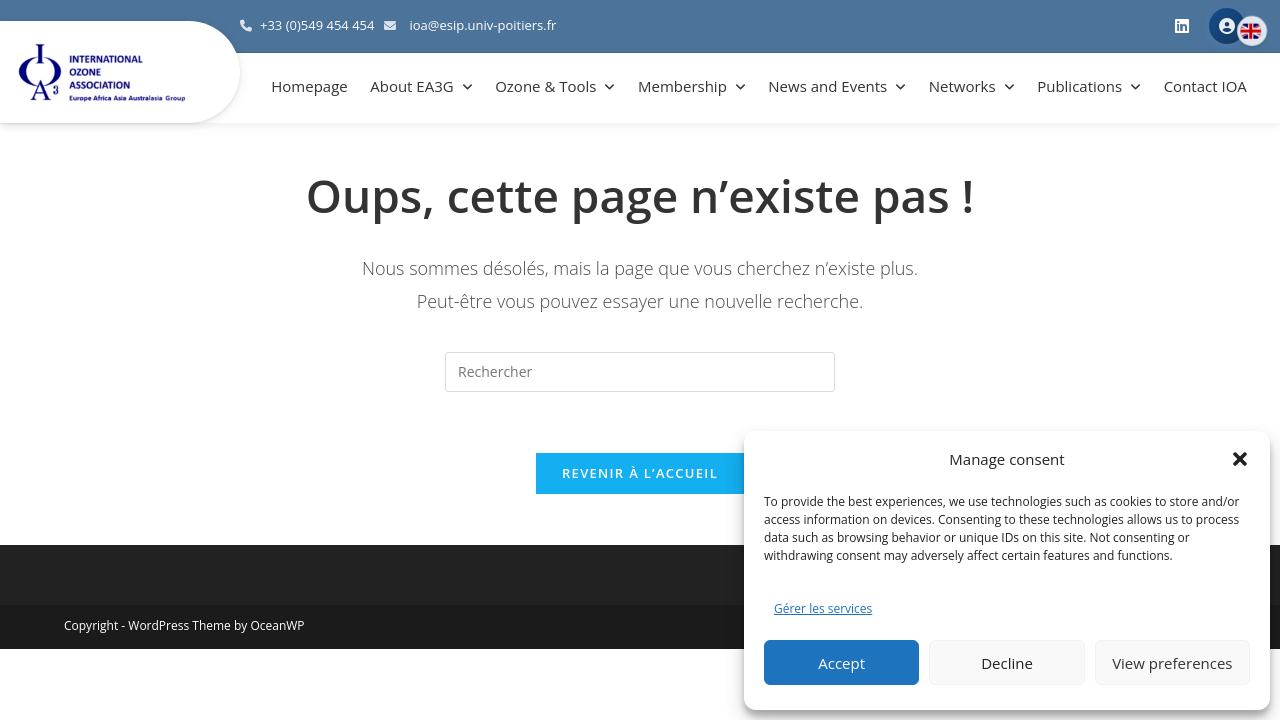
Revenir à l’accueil (640, 473)
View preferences (1172, 663)
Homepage (309, 86)
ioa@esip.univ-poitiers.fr (482, 25)
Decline (1007, 663)
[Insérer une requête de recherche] (640, 372)
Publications (1079, 86)
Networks (962, 86)
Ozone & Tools (545, 86)
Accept (841, 663)
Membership (682, 86)
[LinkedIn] (1182, 26)
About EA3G (411, 86)
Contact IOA (1205, 86)
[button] (1240, 459)
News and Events (827, 86)
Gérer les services (823, 608)
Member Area (1227, 26)
